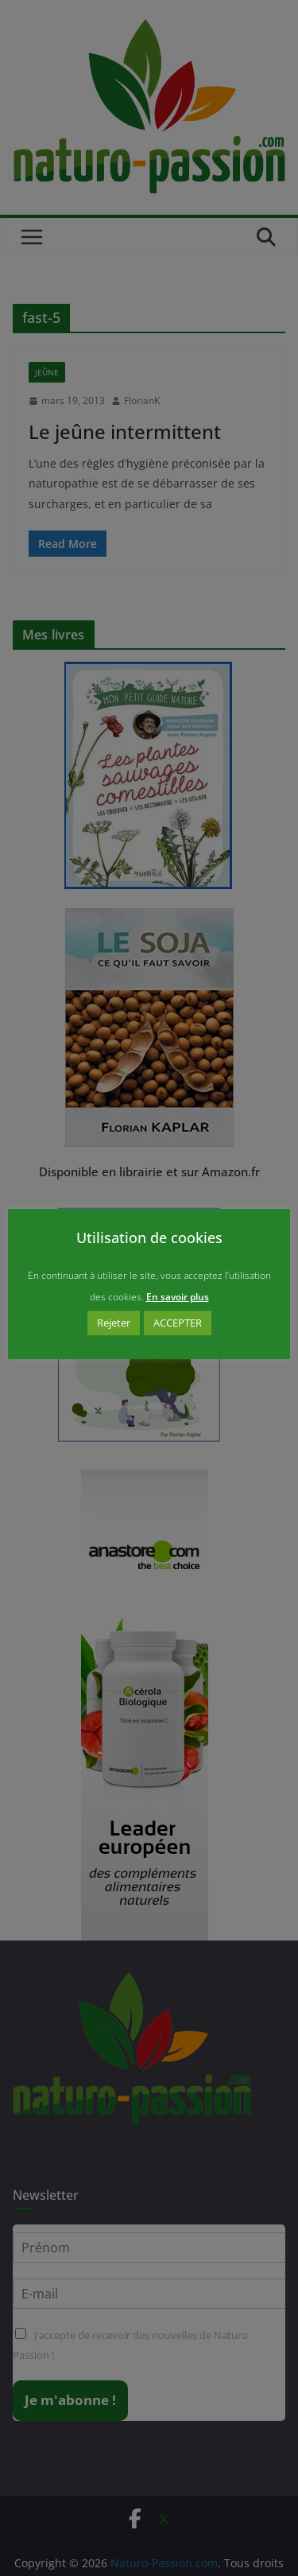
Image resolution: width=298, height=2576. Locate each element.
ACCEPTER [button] (177, 1322)
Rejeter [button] (113, 1322)
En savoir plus (177, 1297)
